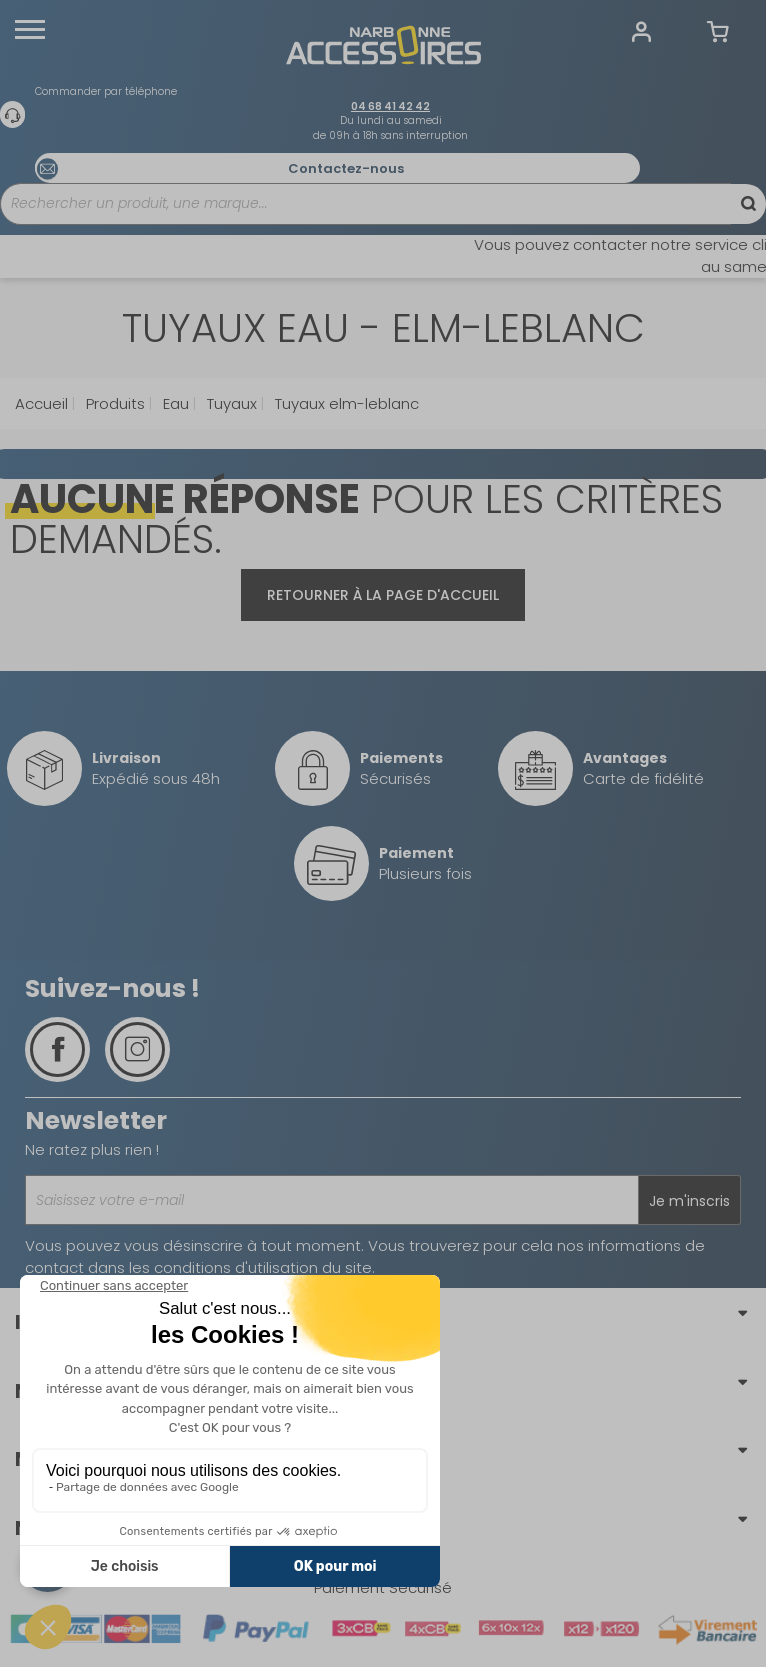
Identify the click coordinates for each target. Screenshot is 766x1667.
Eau (174, 403)
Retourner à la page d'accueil (383, 595)
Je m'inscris (689, 1201)
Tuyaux (230, 403)
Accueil (41, 403)
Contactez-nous (346, 168)
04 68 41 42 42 (390, 106)
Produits (113, 403)
